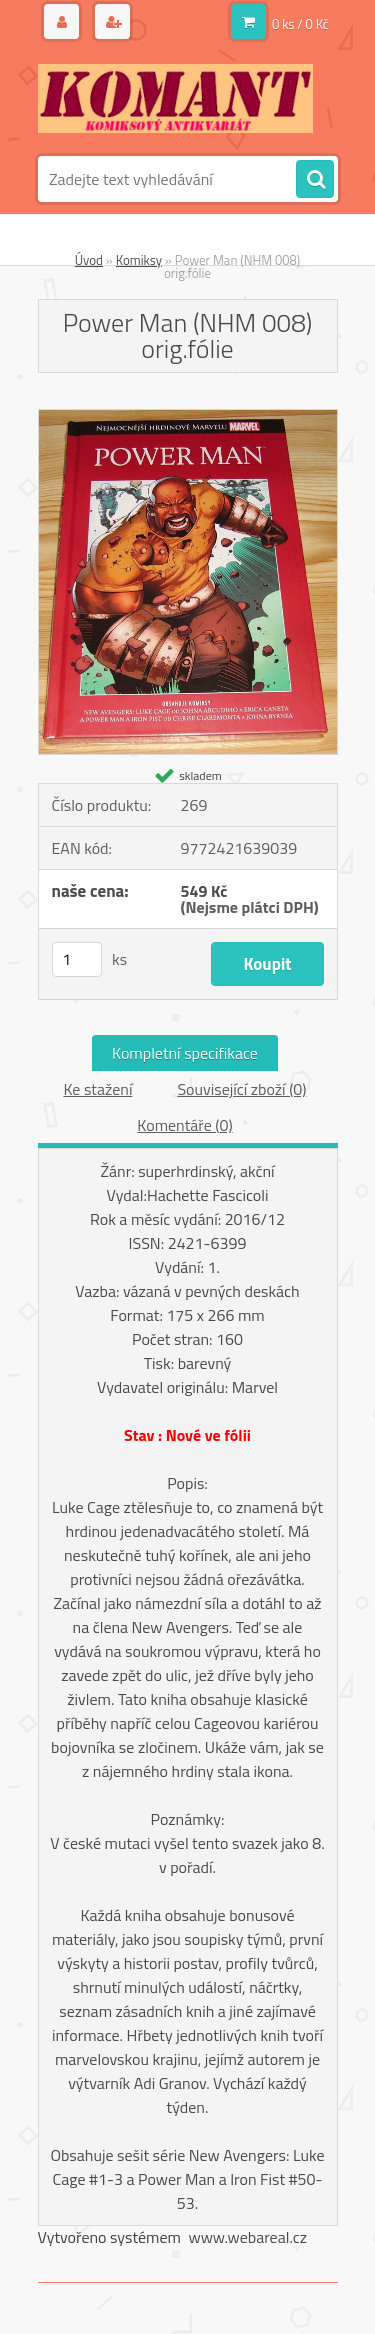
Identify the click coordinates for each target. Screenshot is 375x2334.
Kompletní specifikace (185, 1053)
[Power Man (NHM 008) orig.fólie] (188, 418)
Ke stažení (97, 1089)
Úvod (89, 260)
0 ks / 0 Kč (300, 24)
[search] (315, 180)
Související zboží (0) (241, 1089)
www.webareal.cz (247, 2237)
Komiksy (139, 260)
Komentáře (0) (184, 1125)
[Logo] (175, 98)
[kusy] (77, 959)
